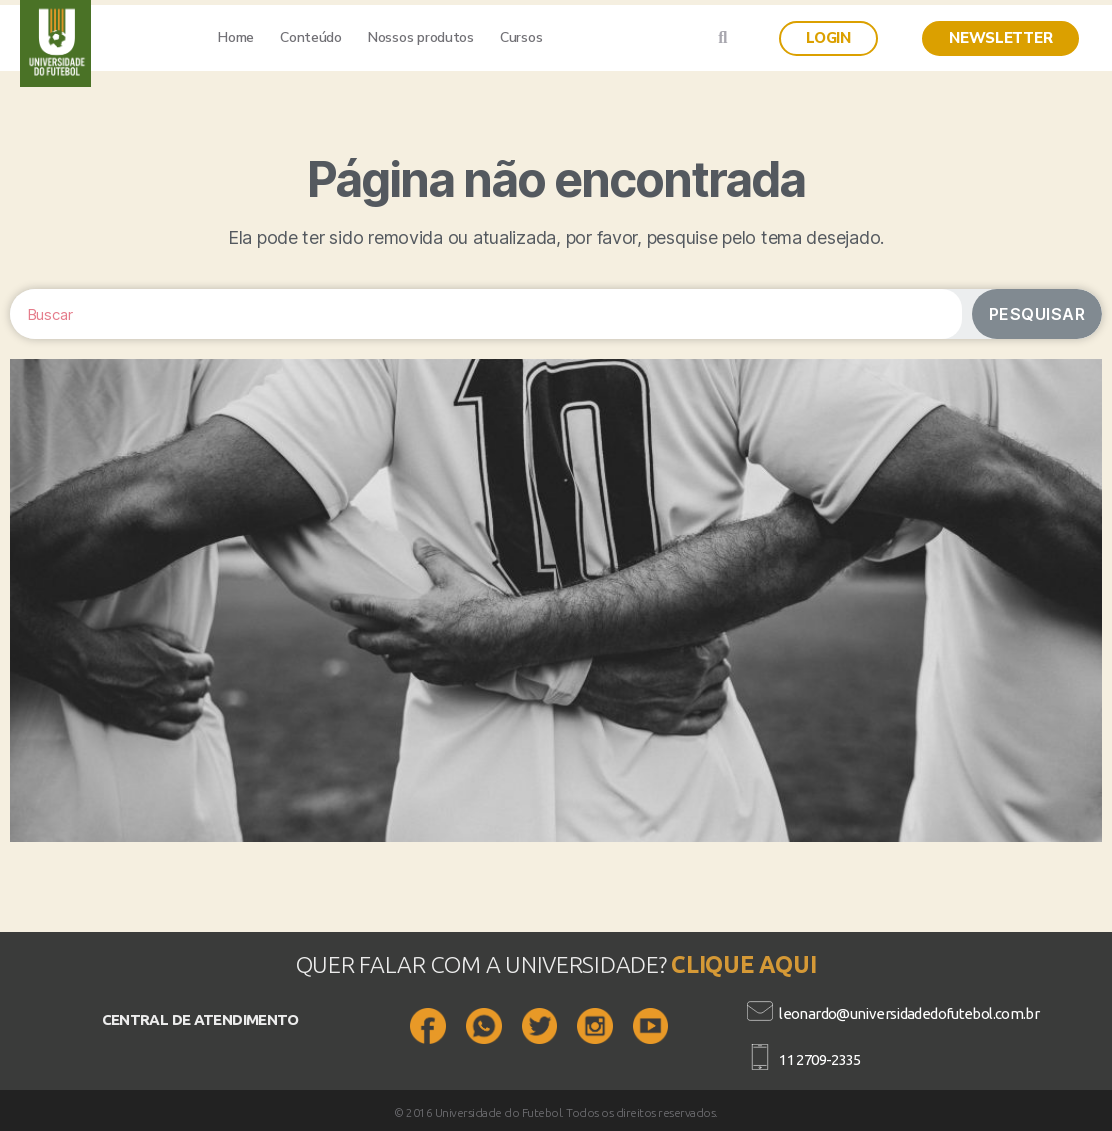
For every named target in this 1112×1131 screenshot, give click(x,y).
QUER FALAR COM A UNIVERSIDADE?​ (484, 964)
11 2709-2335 (820, 1059)
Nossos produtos (421, 37)
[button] (828, 38)
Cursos (521, 37)
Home (236, 37)
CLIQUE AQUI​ (743, 964)
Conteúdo (311, 37)
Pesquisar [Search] (1037, 314)
